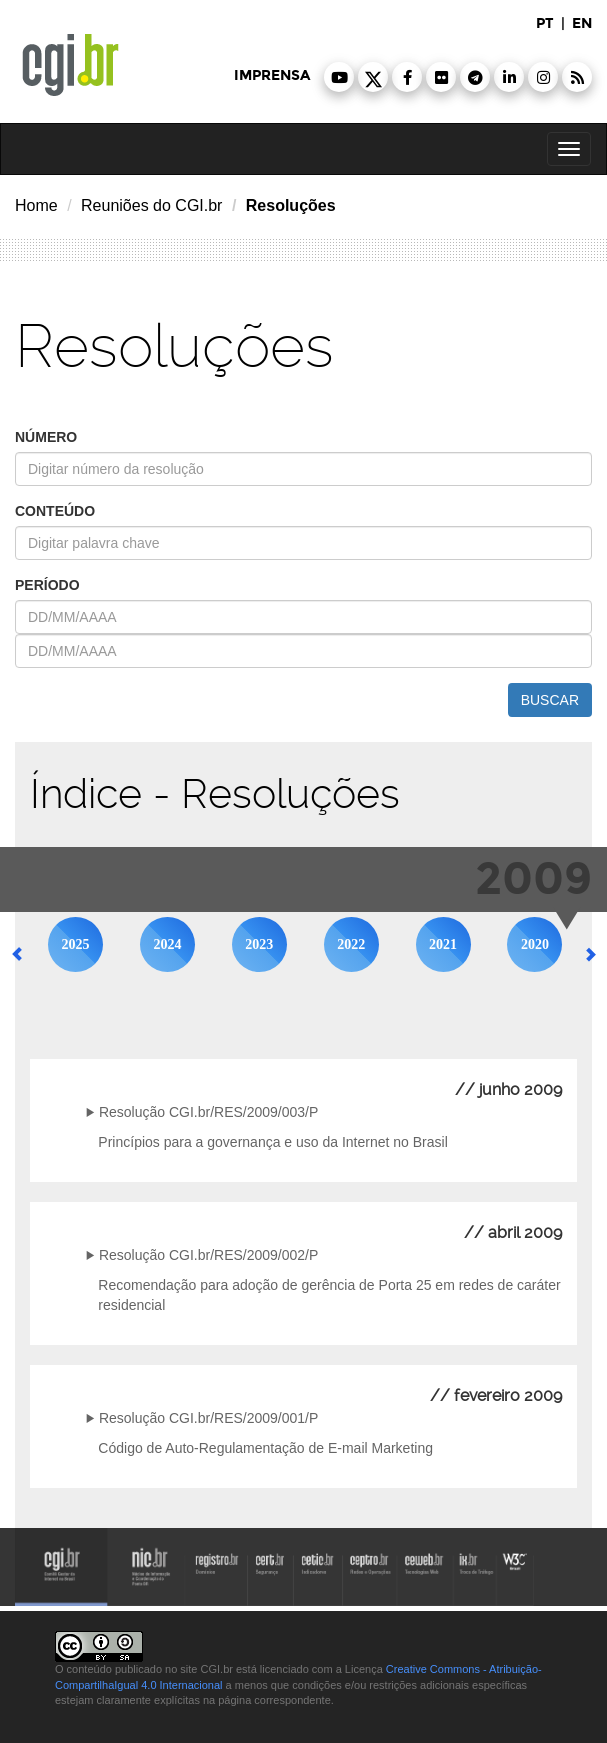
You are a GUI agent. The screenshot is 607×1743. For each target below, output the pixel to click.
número (46, 437)
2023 (259, 944)
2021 (443, 944)
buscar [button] (550, 700)
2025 (76, 944)
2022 (351, 944)
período (47, 585)
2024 (167, 944)
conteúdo (55, 511)
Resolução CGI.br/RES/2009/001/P (208, 1418)
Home (36, 205)
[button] (339, 77)
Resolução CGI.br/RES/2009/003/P (208, 1112)
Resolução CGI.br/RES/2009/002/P (208, 1255)
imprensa (272, 75)
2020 (535, 944)
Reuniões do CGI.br (151, 205)
